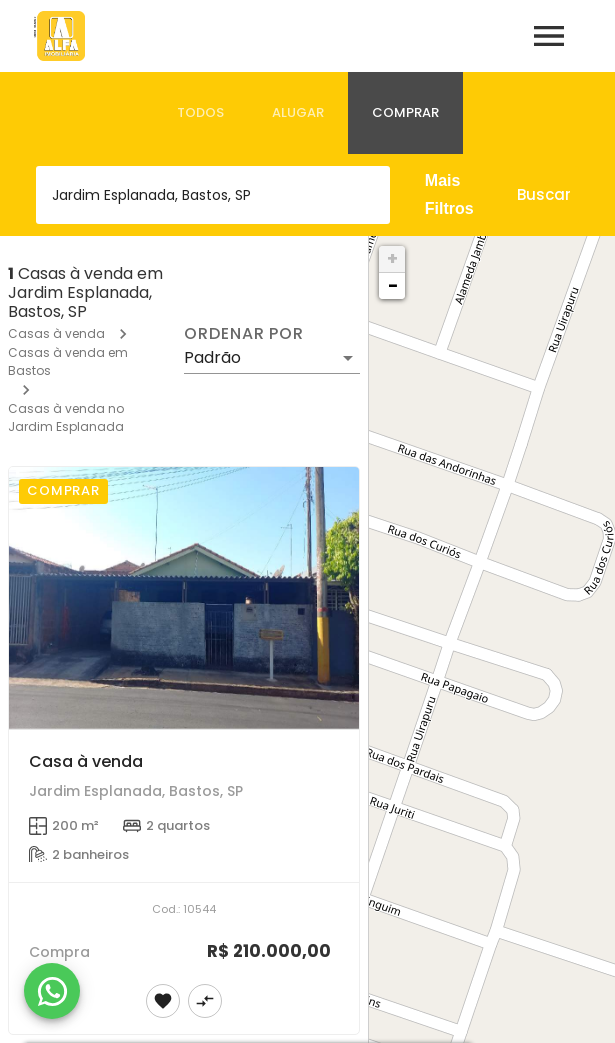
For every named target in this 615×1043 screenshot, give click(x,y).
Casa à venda (86, 761)
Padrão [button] (212, 357)
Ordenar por (244, 334)
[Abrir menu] (549, 36)
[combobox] (213, 195)
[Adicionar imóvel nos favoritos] (163, 1001)
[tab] (200, 113)
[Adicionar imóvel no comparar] (205, 1001)
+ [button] (392, 258)
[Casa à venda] (184, 598)
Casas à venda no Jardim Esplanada (66, 417)
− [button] (393, 285)
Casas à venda (56, 333)
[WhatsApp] (52, 991)
